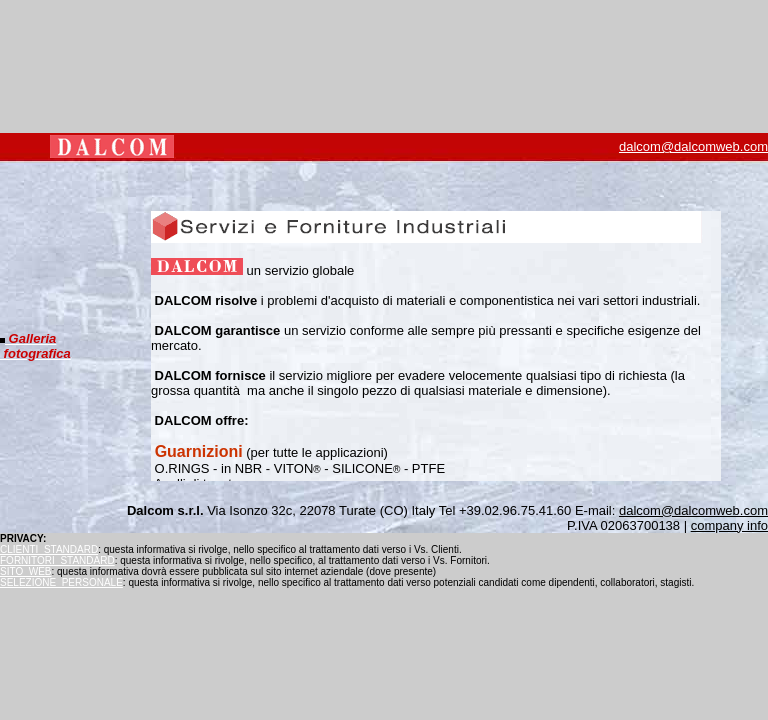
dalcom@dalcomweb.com (693, 146)
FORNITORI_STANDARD (57, 560)
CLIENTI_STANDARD (49, 549)
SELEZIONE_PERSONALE (61, 582)
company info (729, 525)
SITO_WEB (26, 571)
